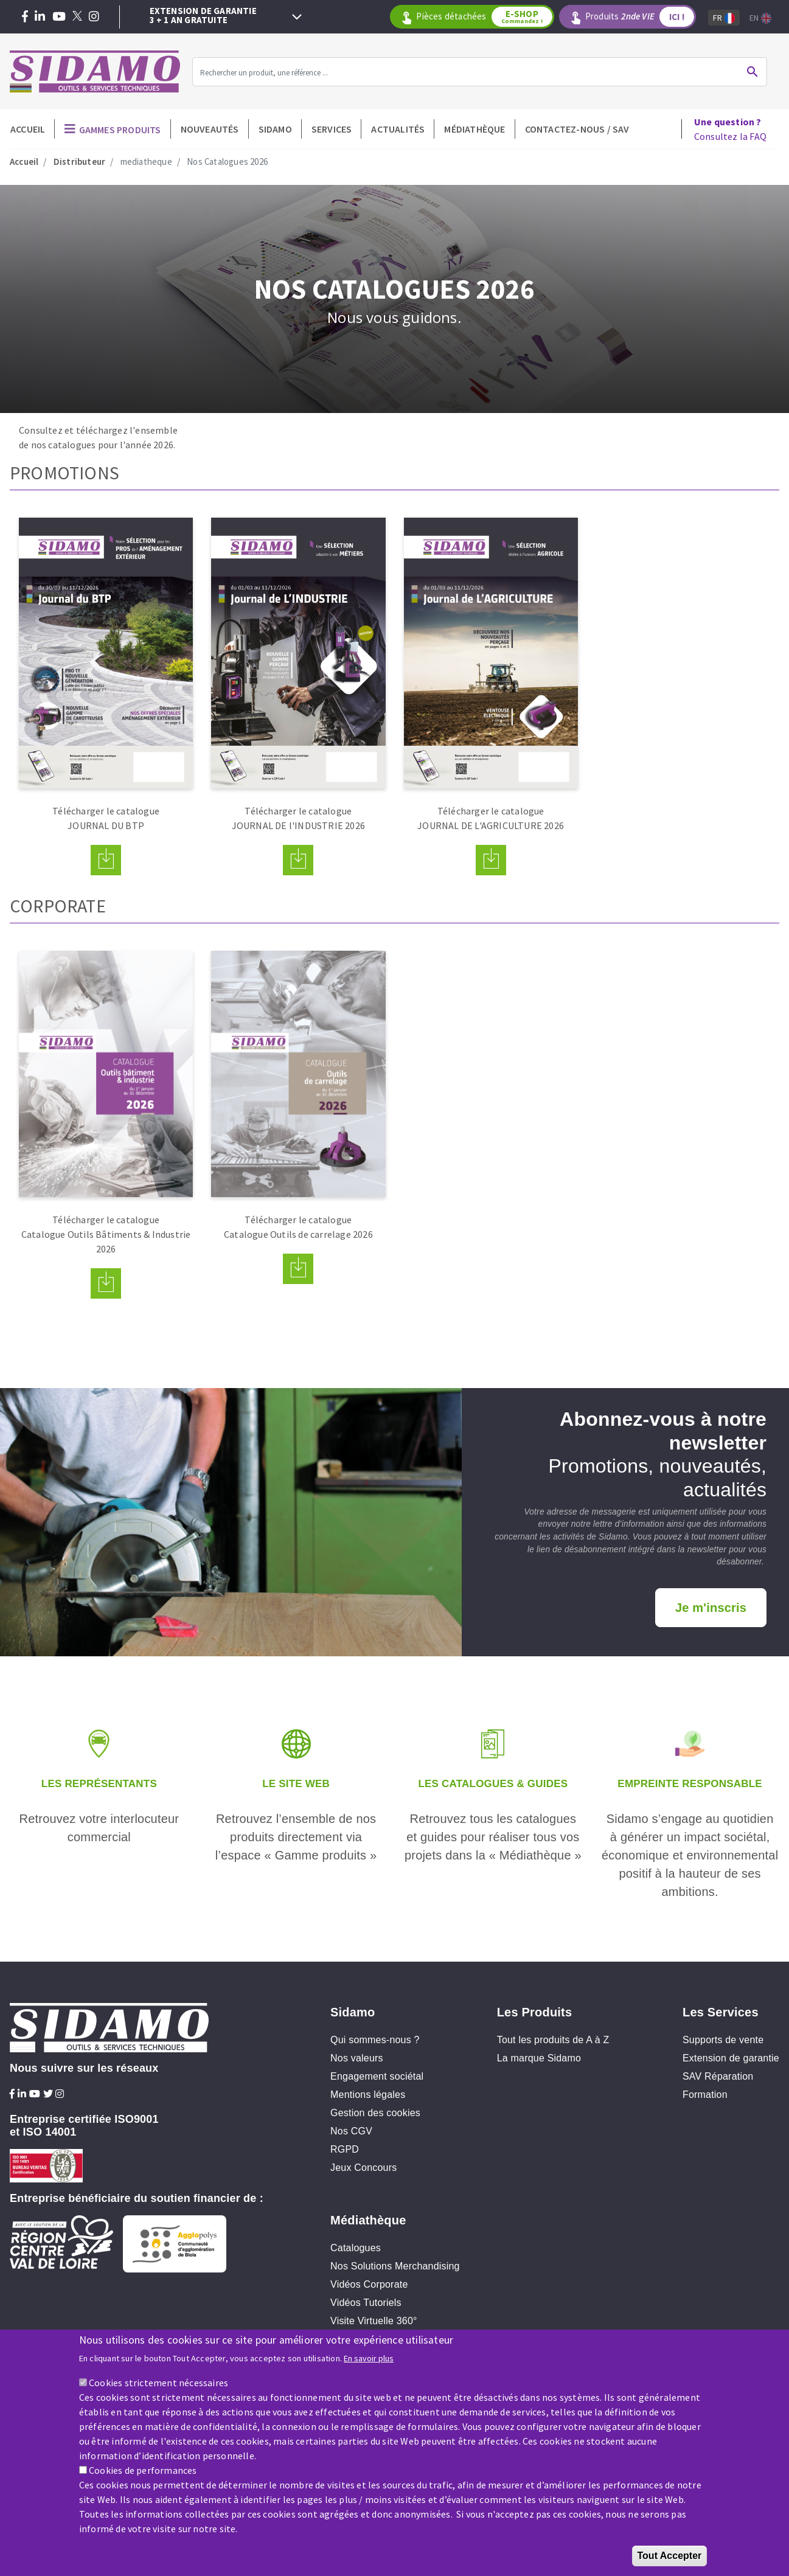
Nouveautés (210, 129)
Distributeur (79, 161)
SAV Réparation (718, 2076)
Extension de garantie (731, 2058)
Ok (752, 71)
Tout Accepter (670, 2558)
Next (297, 17)
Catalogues (355, 2248)
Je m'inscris (710, 1607)
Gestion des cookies (375, 2113)
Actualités (398, 129)
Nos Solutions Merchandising (395, 2266)
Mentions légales (367, 2094)
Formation (705, 2094)
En (760, 18)
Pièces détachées (484, 17)
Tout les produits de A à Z (553, 2040)
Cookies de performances (143, 2473)
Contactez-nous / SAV (577, 129)
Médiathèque (474, 129)
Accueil (27, 129)
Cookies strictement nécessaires (158, 2385)
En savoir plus (369, 2361)
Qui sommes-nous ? (375, 2040)
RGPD (344, 2149)
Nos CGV (351, 2131)
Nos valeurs (356, 2058)
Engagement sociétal (376, 2076)
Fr (724, 18)
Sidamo (275, 129)
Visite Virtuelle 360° (373, 2321)
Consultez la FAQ (730, 129)
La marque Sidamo (539, 2058)
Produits (639, 17)
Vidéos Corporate (369, 2284)
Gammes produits (120, 129)
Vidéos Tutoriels (365, 2302)
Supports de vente (723, 2040)
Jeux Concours (363, 2167)
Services (331, 129)
